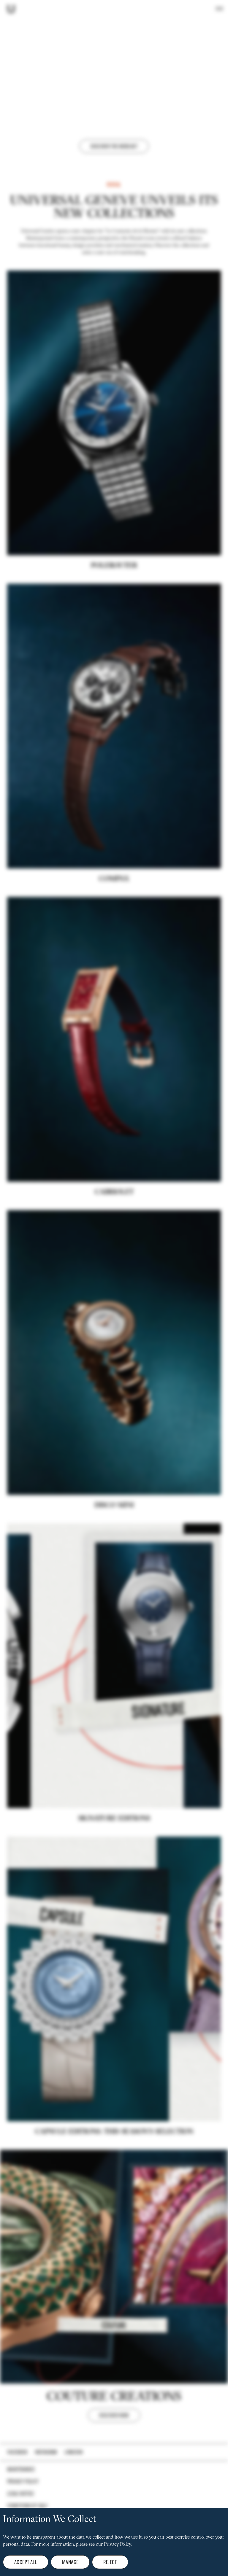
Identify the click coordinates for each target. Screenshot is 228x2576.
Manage (70, 2562)
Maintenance (21, 2469)
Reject (110, 2562)
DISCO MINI (114, 1534)
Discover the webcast (114, 146)
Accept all (25, 2562)
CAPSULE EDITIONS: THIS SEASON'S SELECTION (114, 2160)
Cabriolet (114, 1221)
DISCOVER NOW (114, 2444)
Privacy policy (23, 2481)
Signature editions (114, 1847)
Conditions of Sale (27, 2505)
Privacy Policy (117, 2544)
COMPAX (114, 907)
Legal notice (20, 2493)
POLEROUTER (114, 594)
